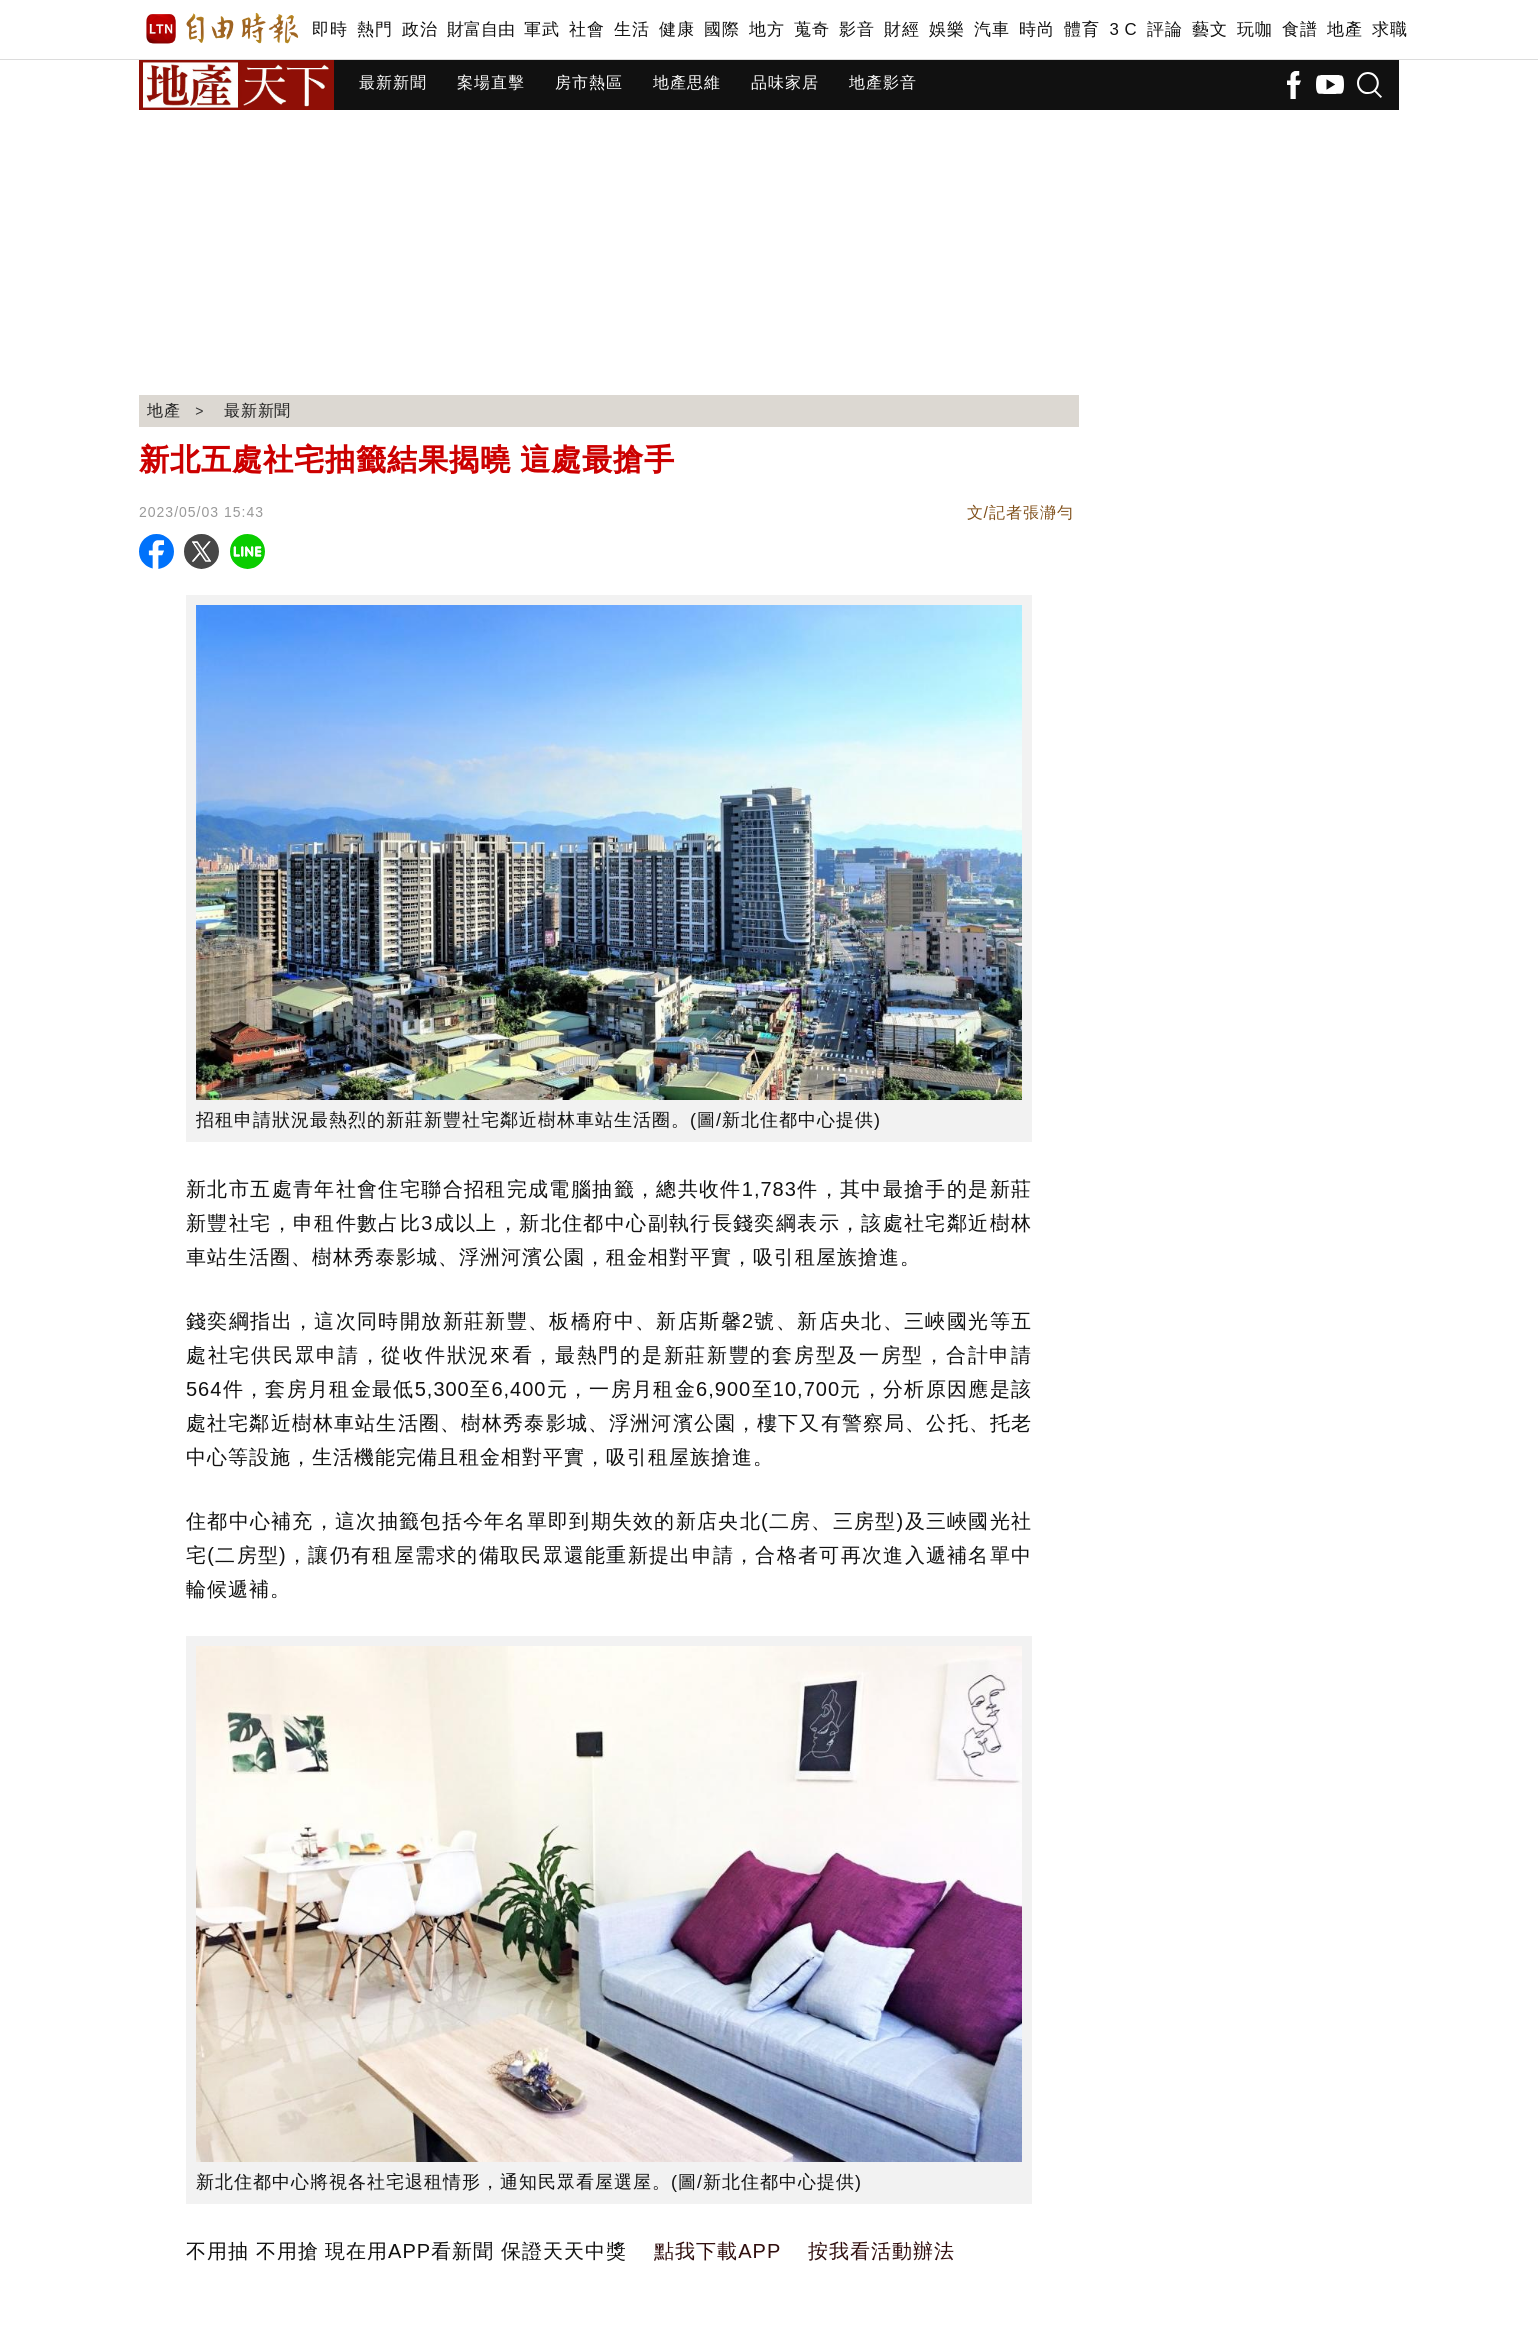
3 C (1123, 29)
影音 (856, 29)
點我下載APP (717, 2251)
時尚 (1036, 29)
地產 (1344, 29)
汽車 (991, 29)
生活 (631, 29)
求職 (1389, 29)
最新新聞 (393, 82)
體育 (1081, 29)
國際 (721, 29)
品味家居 (785, 82)
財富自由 (480, 29)
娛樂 (946, 29)
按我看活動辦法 (881, 2251)
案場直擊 (491, 82)
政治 (419, 29)
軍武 (541, 29)
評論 (1164, 29)
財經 (901, 29)
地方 (766, 29)
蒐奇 (811, 29)
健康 (676, 29)
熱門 (374, 29)
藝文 (1209, 29)
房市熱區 (589, 82)
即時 (329, 29)
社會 (586, 29)
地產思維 (687, 82)
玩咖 (1254, 29)
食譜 (1299, 29)
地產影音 (883, 82)
